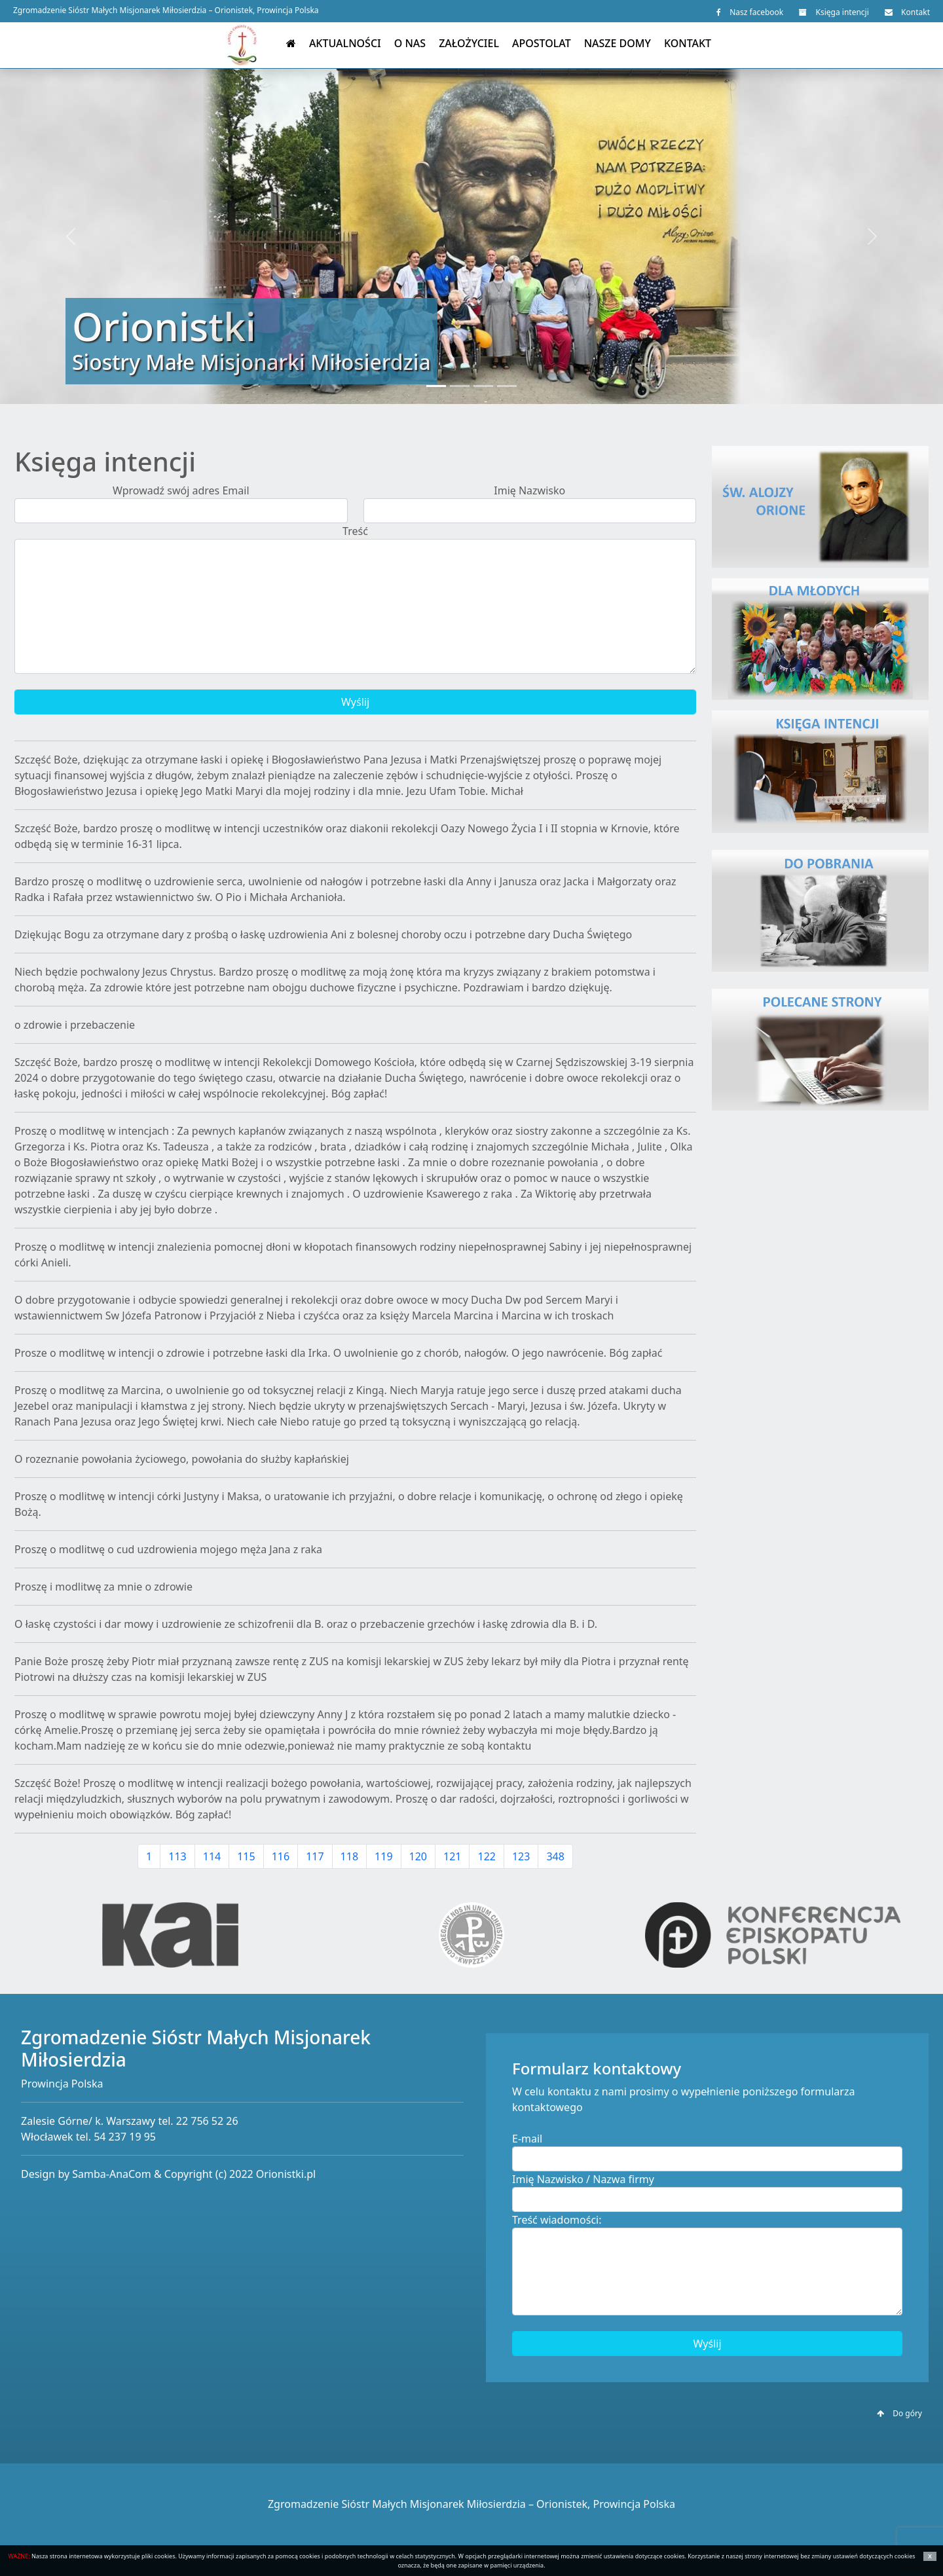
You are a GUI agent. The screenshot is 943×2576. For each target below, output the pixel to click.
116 (280, 1856)
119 (383, 1856)
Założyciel (469, 43)
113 (177, 1856)
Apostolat (541, 43)
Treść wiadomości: (557, 2220)
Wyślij (355, 702)
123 (521, 1856)
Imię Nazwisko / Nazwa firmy (583, 2179)
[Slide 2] (460, 386)
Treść (355, 531)
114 (212, 1856)
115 (246, 1856)
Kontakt (907, 12)
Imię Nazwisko (529, 490)
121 (452, 1856)
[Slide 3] (483, 386)
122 (486, 1856)
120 (418, 1856)
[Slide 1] (436, 386)
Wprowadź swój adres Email (181, 490)
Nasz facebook (749, 12)
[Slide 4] (507, 386)
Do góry (899, 2413)
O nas (410, 43)
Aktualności (345, 43)
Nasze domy (617, 43)
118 (349, 1856)
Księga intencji (833, 12)
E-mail (527, 2138)
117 (315, 1856)
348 (555, 1856)
